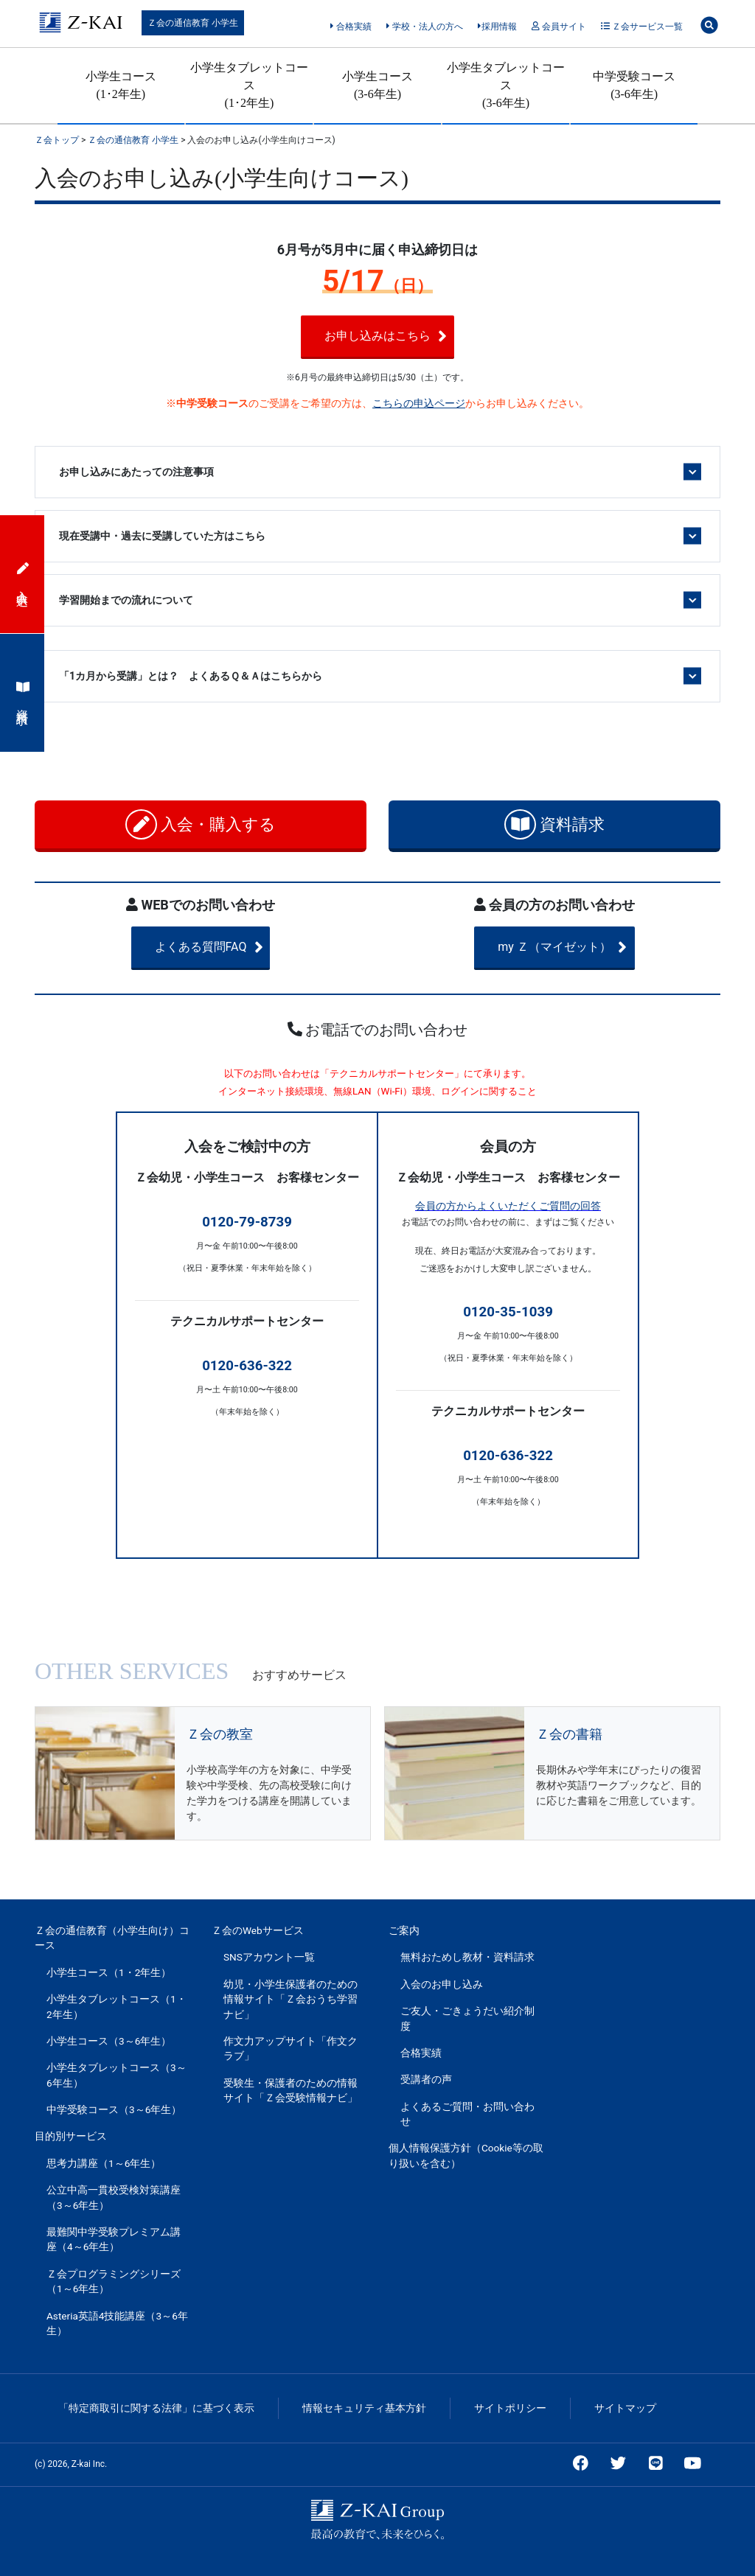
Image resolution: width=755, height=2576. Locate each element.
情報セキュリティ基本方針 (364, 2408)
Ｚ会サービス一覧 (642, 26)
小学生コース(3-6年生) (377, 85)
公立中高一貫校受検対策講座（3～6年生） (113, 2197)
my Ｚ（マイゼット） (576, 947)
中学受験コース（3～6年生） (113, 2109)
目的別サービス (71, 2136)
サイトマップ (625, 2408)
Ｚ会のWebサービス (258, 1930)
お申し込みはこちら (400, 336)
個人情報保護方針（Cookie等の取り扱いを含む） (466, 2155)
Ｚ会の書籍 (569, 1734)
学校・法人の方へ (424, 26)
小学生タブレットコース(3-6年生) (506, 85)
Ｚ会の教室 (220, 1734)
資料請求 (554, 824)
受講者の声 (426, 2079)
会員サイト (558, 26)
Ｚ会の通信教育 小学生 (192, 23)
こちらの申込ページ (418, 403)
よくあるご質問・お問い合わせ (467, 2114)
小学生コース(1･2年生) (121, 85)
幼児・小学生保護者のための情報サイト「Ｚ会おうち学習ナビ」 (290, 1999)
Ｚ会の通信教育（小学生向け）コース (112, 1937)
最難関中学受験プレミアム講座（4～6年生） (113, 2239)
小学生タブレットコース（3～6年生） (116, 2075)
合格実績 (350, 26)
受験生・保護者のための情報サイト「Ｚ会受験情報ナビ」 (290, 2090)
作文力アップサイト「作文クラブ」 (290, 2048)
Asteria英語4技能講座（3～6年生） (117, 2323)
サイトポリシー (510, 2408)
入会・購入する (200, 824)
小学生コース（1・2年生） (108, 1972)
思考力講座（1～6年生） (103, 2163)
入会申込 (22, 574)
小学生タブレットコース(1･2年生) (249, 85)
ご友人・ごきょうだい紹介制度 (467, 2018)
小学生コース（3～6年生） (108, 2041)
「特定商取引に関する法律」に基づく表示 (156, 2408)
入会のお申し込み (441, 1984)
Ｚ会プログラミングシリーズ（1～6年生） (113, 2281)
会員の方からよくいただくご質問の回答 (508, 1206)
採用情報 (497, 26)
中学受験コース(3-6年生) (634, 85)
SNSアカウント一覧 (269, 1957)
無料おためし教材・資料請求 (467, 1957)
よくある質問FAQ (227, 947)
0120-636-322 (247, 1366)
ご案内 (404, 1930)
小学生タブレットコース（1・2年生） (116, 2006)
